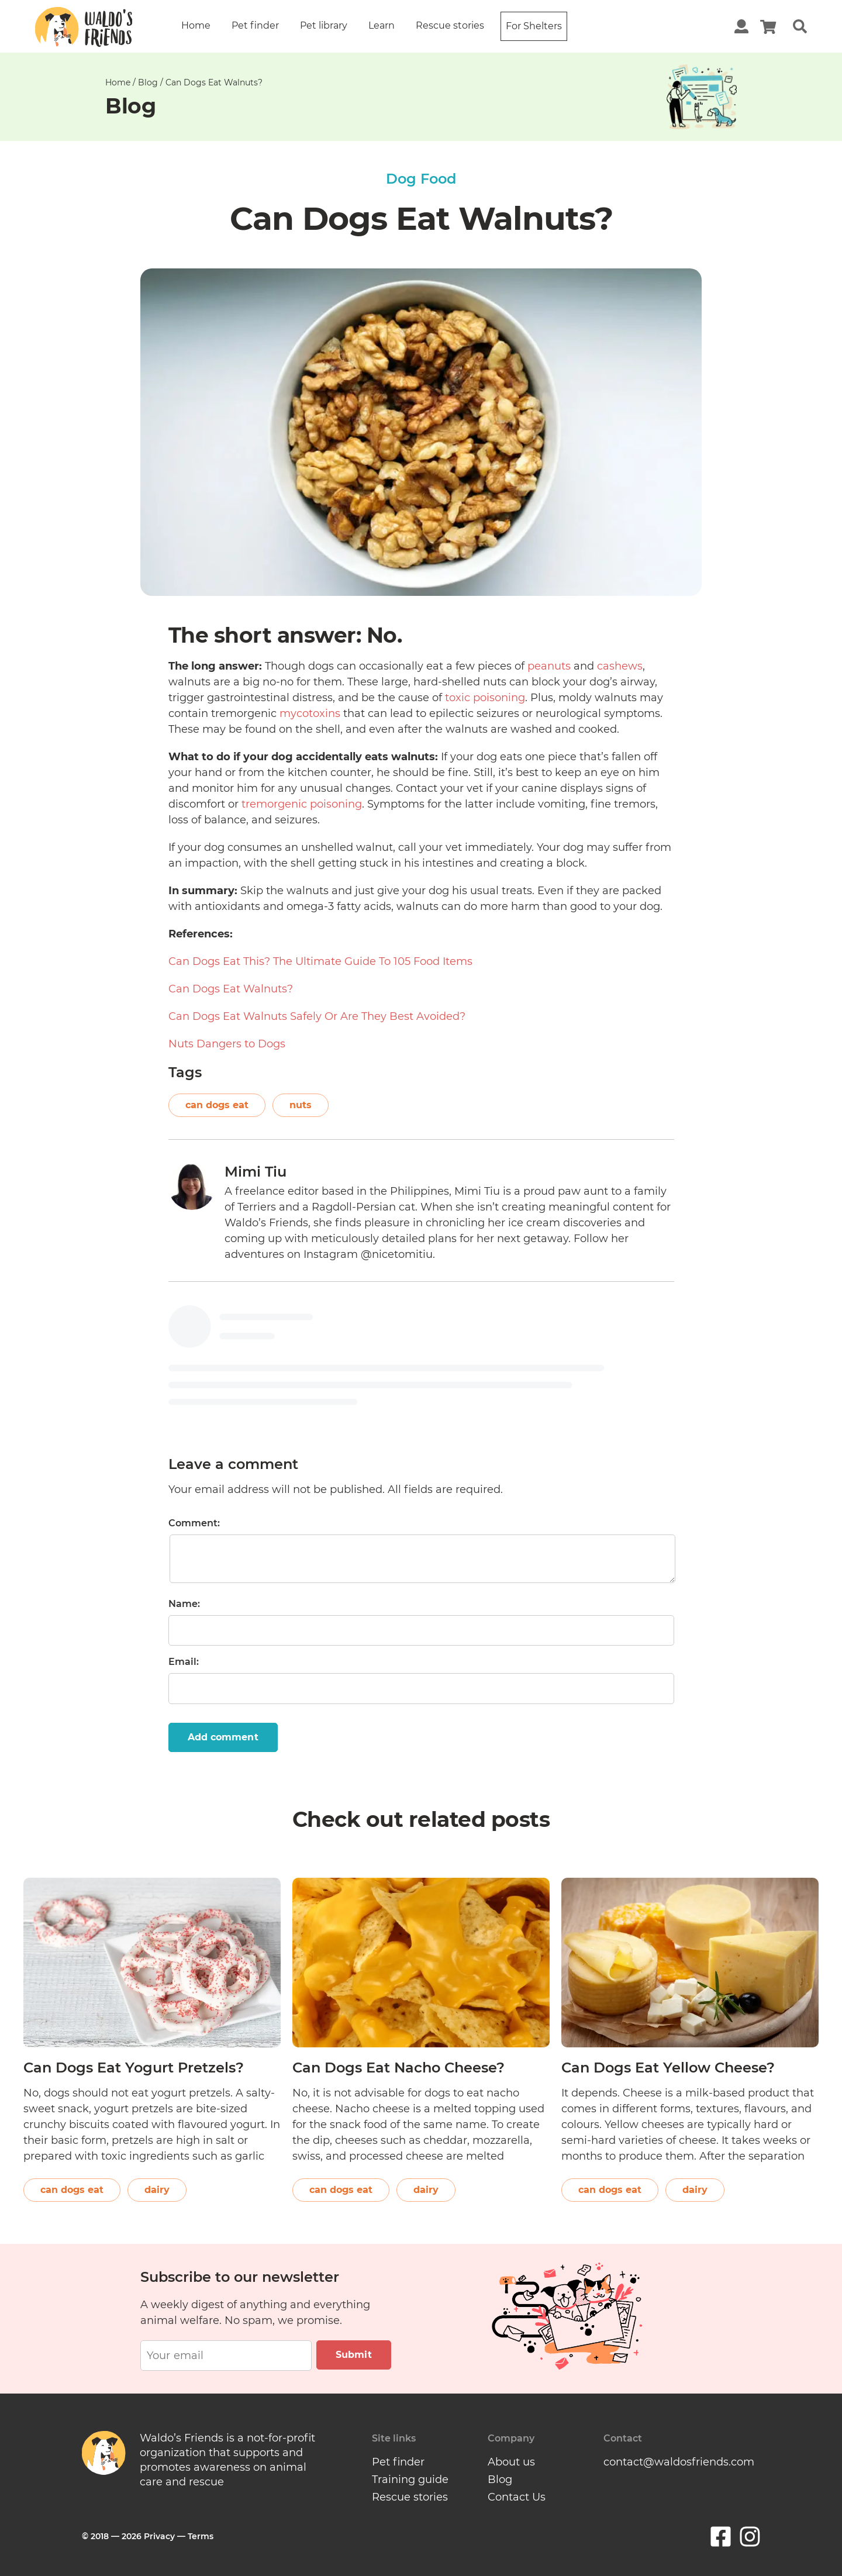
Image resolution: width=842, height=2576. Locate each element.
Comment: (194, 1523)
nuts (300, 1105)
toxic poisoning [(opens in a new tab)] (485, 697)
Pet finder (255, 25)
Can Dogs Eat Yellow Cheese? (668, 2067)
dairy (157, 2189)
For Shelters (534, 26)
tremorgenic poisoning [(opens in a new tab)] (301, 804)
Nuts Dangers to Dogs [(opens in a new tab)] (226, 1043)
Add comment (223, 1737)
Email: (183, 1661)
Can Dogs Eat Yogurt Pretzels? (133, 2067)
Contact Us (517, 2497)
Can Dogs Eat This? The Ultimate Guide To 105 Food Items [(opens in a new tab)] (320, 961)
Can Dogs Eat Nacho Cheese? (398, 2067)
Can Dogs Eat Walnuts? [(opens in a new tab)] (230, 988)
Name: (184, 1603)
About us (511, 2462)
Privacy (159, 2536)
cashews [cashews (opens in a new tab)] (620, 666)
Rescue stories (450, 25)
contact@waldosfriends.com (678, 2462)
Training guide (410, 2479)
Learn (381, 25)
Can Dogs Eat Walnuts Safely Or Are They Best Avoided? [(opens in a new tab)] (316, 1016)
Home (195, 25)
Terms (200, 2536)
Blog (148, 82)
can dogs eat (217, 1105)
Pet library (323, 25)
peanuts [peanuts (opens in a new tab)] (549, 666)
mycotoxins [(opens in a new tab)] (309, 713)
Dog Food (421, 178)
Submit (354, 2354)
